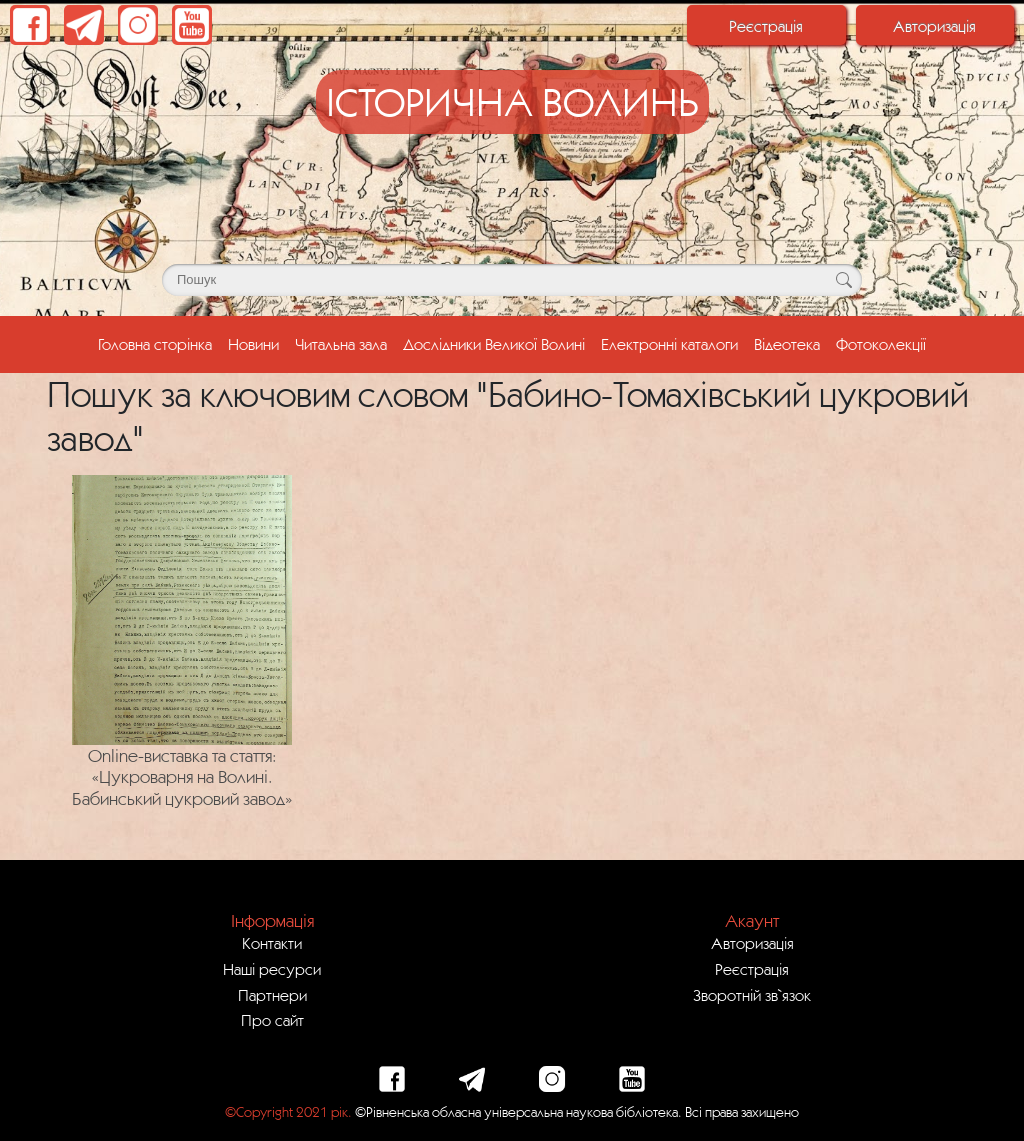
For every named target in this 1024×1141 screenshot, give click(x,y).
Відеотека (787, 344)
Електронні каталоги (669, 344)
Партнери (272, 995)
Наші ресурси (272, 969)
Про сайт (272, 1020)
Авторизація (934, 26)
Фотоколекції (881, 344)
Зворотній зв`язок (752, 995)
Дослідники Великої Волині (494, 344)
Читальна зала (341, 344)
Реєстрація (766, 26)
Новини (253, 344)
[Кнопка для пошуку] (843, 280)
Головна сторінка (159, 342)
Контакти (272, 943)
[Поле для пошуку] (512, 280)
